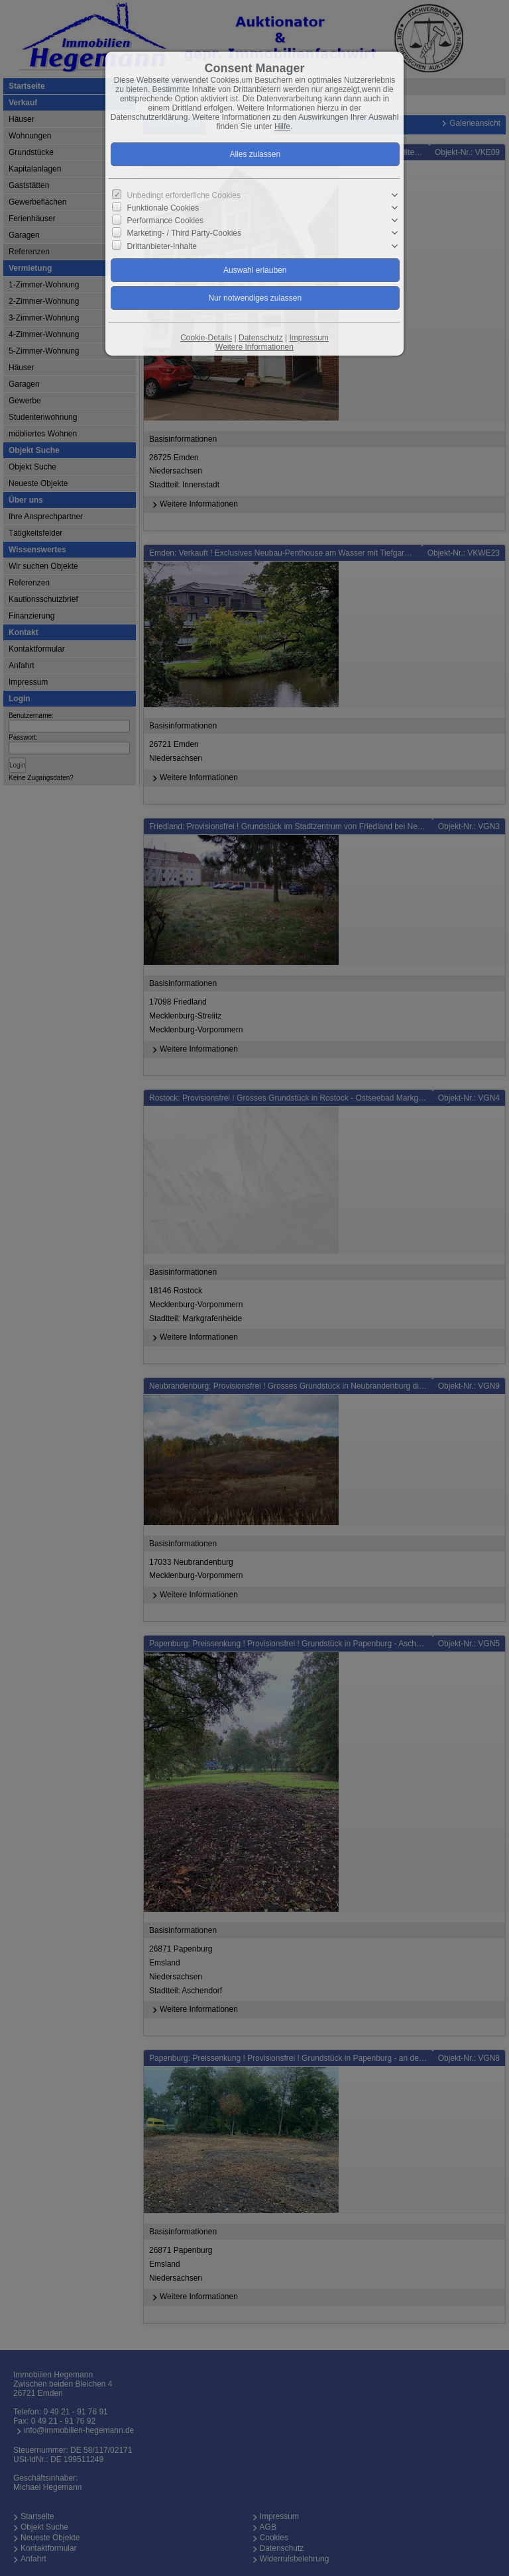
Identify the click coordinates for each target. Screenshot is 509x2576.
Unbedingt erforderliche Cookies (184, 195)
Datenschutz (261, 337)
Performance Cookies (165, 220)
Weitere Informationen (254, 347)
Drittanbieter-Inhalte (162, 245)
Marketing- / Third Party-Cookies (184, 233)
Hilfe (282, 126)
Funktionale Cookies (163, 208)
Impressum (308, 337)
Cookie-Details (206, 337)
